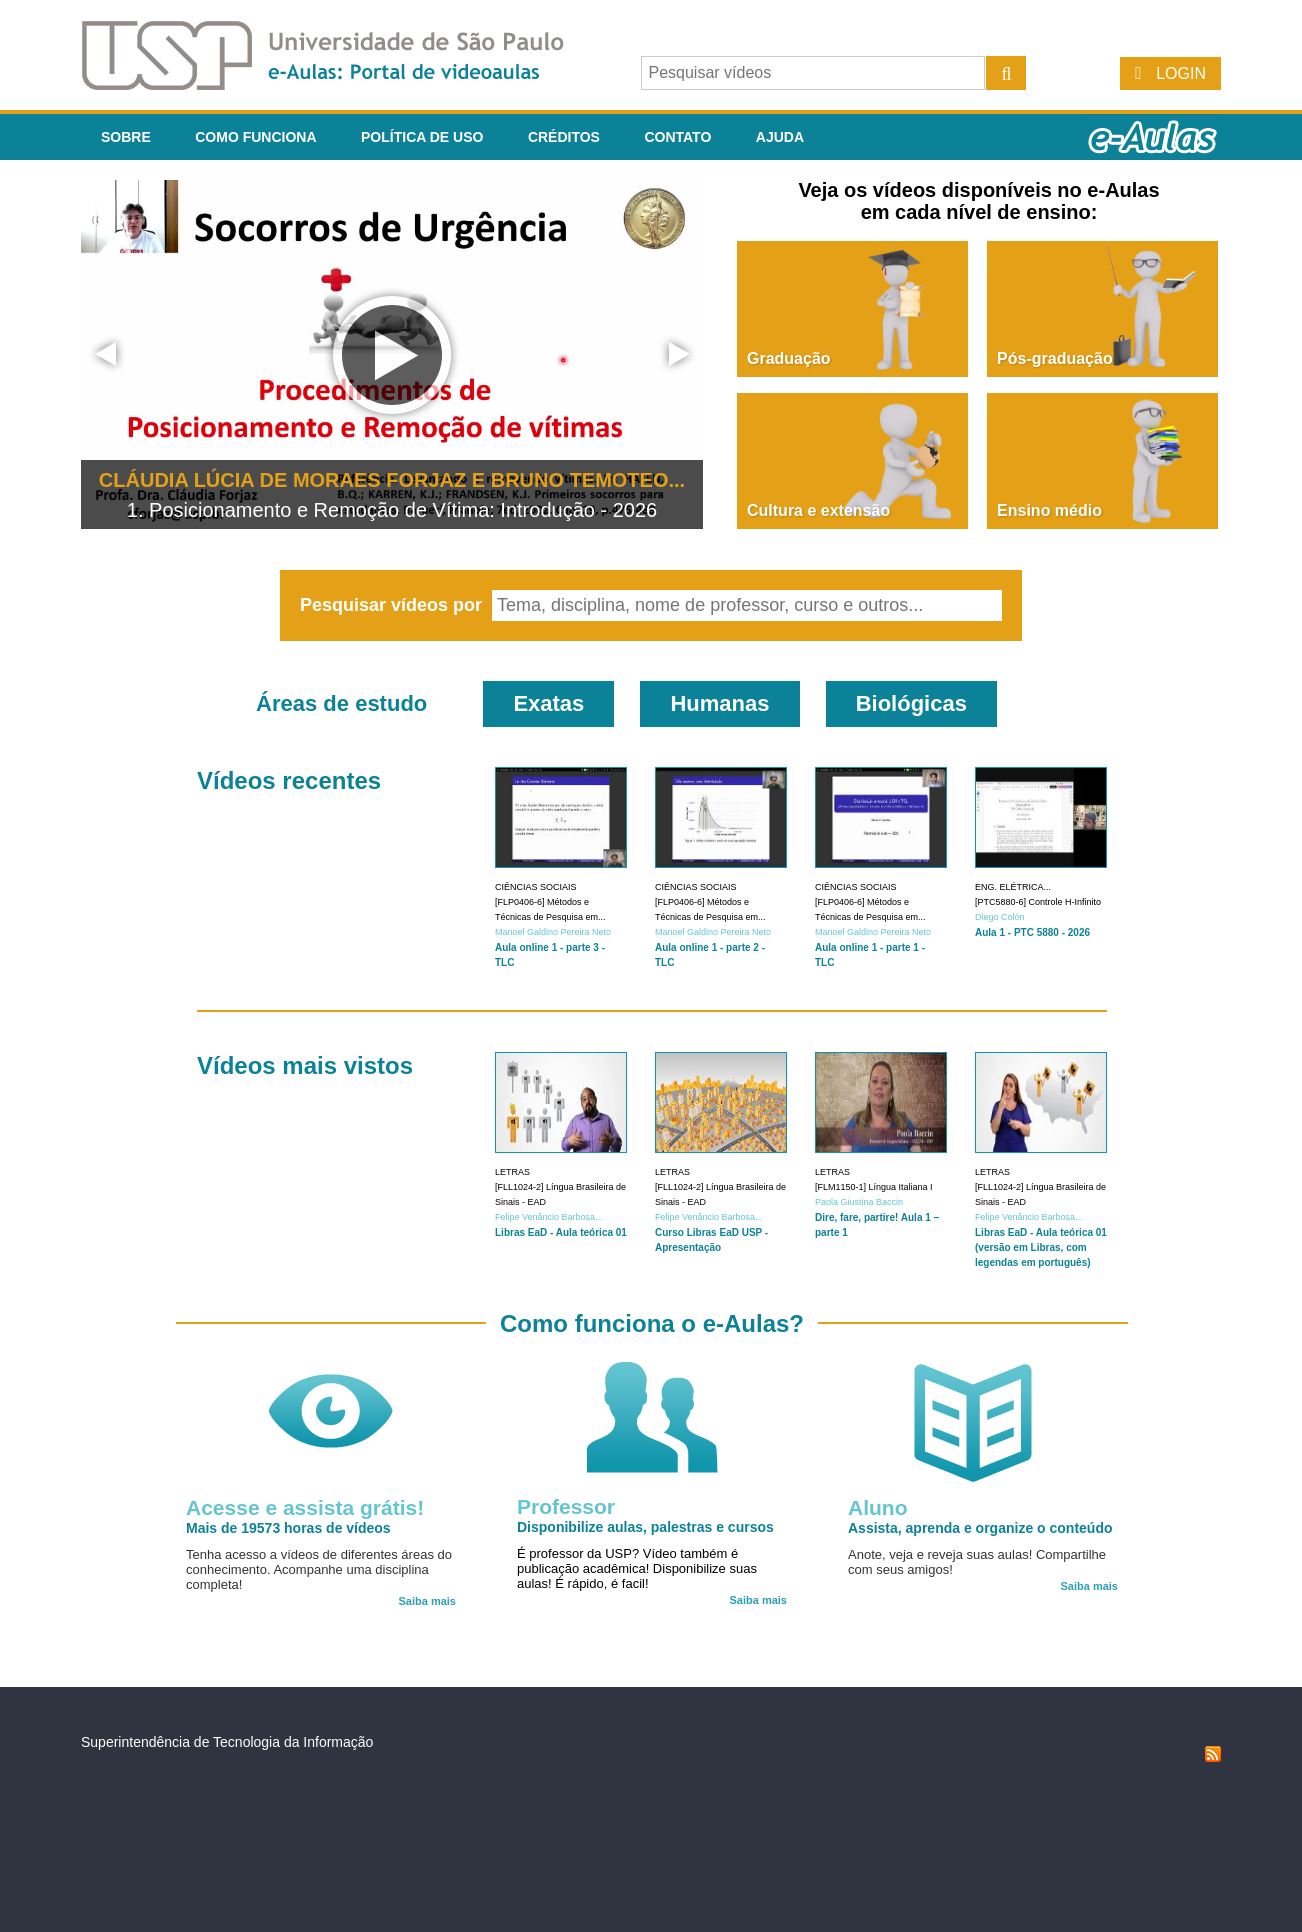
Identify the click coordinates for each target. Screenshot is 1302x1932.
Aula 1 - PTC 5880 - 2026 (1032, 932)
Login (1181, 73)
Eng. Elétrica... (1013, 887)
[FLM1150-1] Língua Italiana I (874, 1187)
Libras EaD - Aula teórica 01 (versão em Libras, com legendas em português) (1041, 1247)
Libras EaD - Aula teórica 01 (561, 1232)
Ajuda (780, 137)
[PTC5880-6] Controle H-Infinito (1038, 902)
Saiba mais (427, 1601)
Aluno (877, 1507)
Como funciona (255, 137)
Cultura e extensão (818, 510)
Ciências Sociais (536, 887)
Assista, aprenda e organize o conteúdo (980, 1528)
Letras (512, 1172)
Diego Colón (1000, 917)
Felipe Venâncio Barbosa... (549, 1217)
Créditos (564, 137)
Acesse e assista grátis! (305, 1507)
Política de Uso (422, 137)
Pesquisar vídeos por (393, 605)
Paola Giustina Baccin (859, 1202)
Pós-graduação (1055, 358)
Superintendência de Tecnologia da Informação (227, 1742)
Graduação (789, 358)
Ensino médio (1049, 510)
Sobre (126, 137)
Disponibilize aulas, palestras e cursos (645, 1527)
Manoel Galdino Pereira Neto (553, 932)
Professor (566, 1506)
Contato (677, 137)
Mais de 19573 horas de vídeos (288, 1528)
